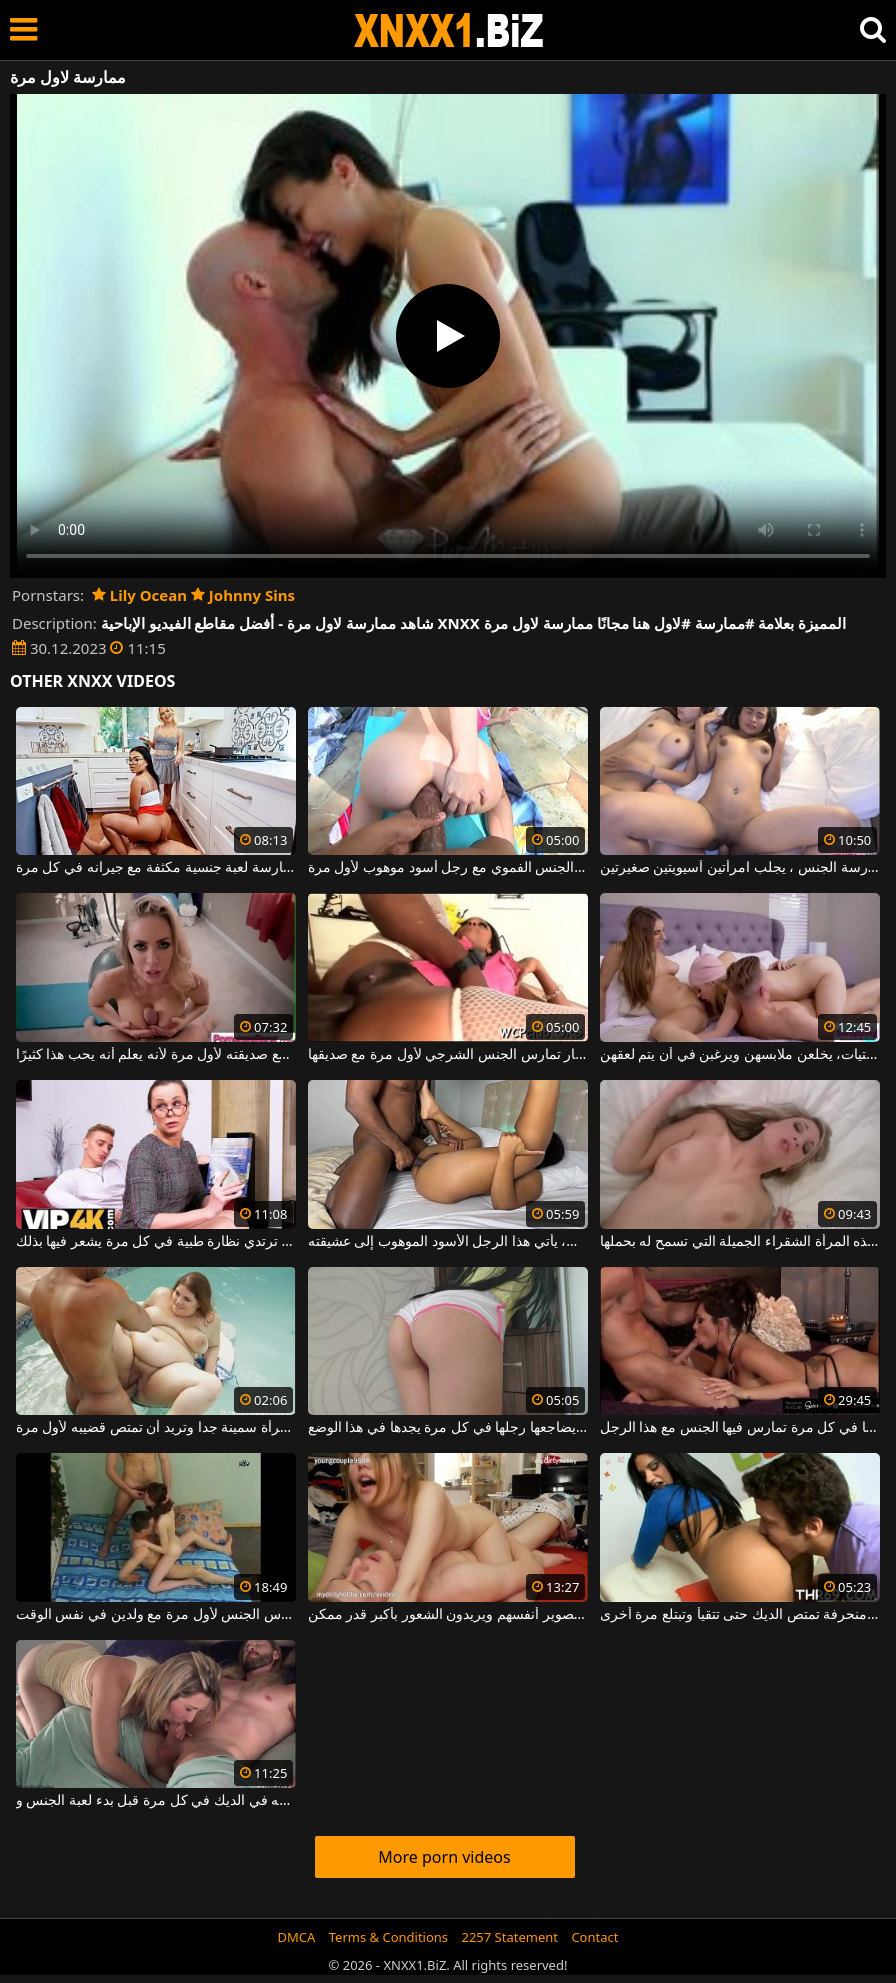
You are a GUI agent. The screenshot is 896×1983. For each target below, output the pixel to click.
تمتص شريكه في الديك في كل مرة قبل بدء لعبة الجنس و (156, 1801)
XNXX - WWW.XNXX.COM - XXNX (449, 30)
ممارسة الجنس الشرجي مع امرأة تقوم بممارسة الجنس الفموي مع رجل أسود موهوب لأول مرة (448, 868)
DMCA (297, 1937)
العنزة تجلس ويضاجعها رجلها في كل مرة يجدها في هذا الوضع (448, 1428)
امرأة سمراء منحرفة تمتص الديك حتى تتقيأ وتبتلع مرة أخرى (740, 1615)
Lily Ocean (139, 595)
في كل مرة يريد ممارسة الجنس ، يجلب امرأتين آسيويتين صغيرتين (740, 868)
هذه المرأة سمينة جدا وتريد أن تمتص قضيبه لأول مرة (156, 1428)
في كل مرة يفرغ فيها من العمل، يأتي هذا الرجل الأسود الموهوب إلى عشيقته (448, 1242)
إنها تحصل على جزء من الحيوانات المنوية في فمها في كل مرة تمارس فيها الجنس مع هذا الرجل (740, 1428)
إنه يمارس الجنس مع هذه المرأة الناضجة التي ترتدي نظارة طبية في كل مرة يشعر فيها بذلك (156, 1242)
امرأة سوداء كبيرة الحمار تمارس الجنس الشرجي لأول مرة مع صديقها (448, 1055)
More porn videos (444, 1857)
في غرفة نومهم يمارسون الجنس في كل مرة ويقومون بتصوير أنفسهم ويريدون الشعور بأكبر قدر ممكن (448, 1615)
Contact (594, 1937)
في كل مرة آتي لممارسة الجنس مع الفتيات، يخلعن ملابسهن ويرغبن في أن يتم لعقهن (740, 1055)
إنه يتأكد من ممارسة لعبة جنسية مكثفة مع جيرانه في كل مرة (156, 868)
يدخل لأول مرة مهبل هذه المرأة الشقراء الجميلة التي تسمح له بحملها (740, 1242)
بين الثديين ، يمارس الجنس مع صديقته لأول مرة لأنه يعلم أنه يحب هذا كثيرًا (156, 1055)
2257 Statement (509, 1937)
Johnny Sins (243, 595)
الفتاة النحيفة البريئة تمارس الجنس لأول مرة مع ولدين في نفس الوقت (156, 1615)
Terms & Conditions (388, 1937)
